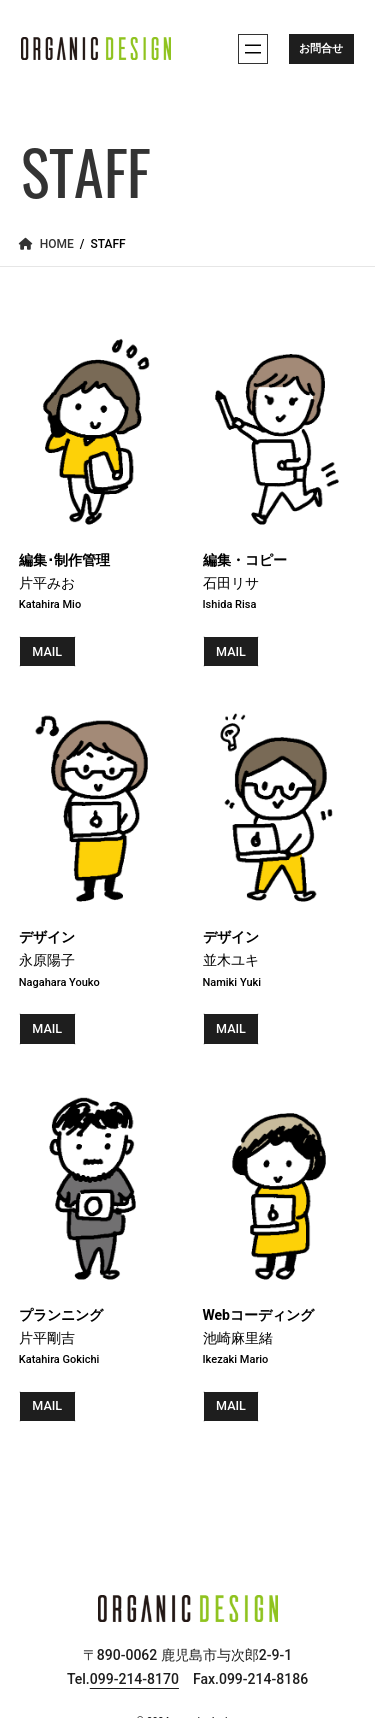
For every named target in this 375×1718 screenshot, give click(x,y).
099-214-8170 (134, 1680)
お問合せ (321, 48)
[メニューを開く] (253, 49)
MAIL (47, 651)
